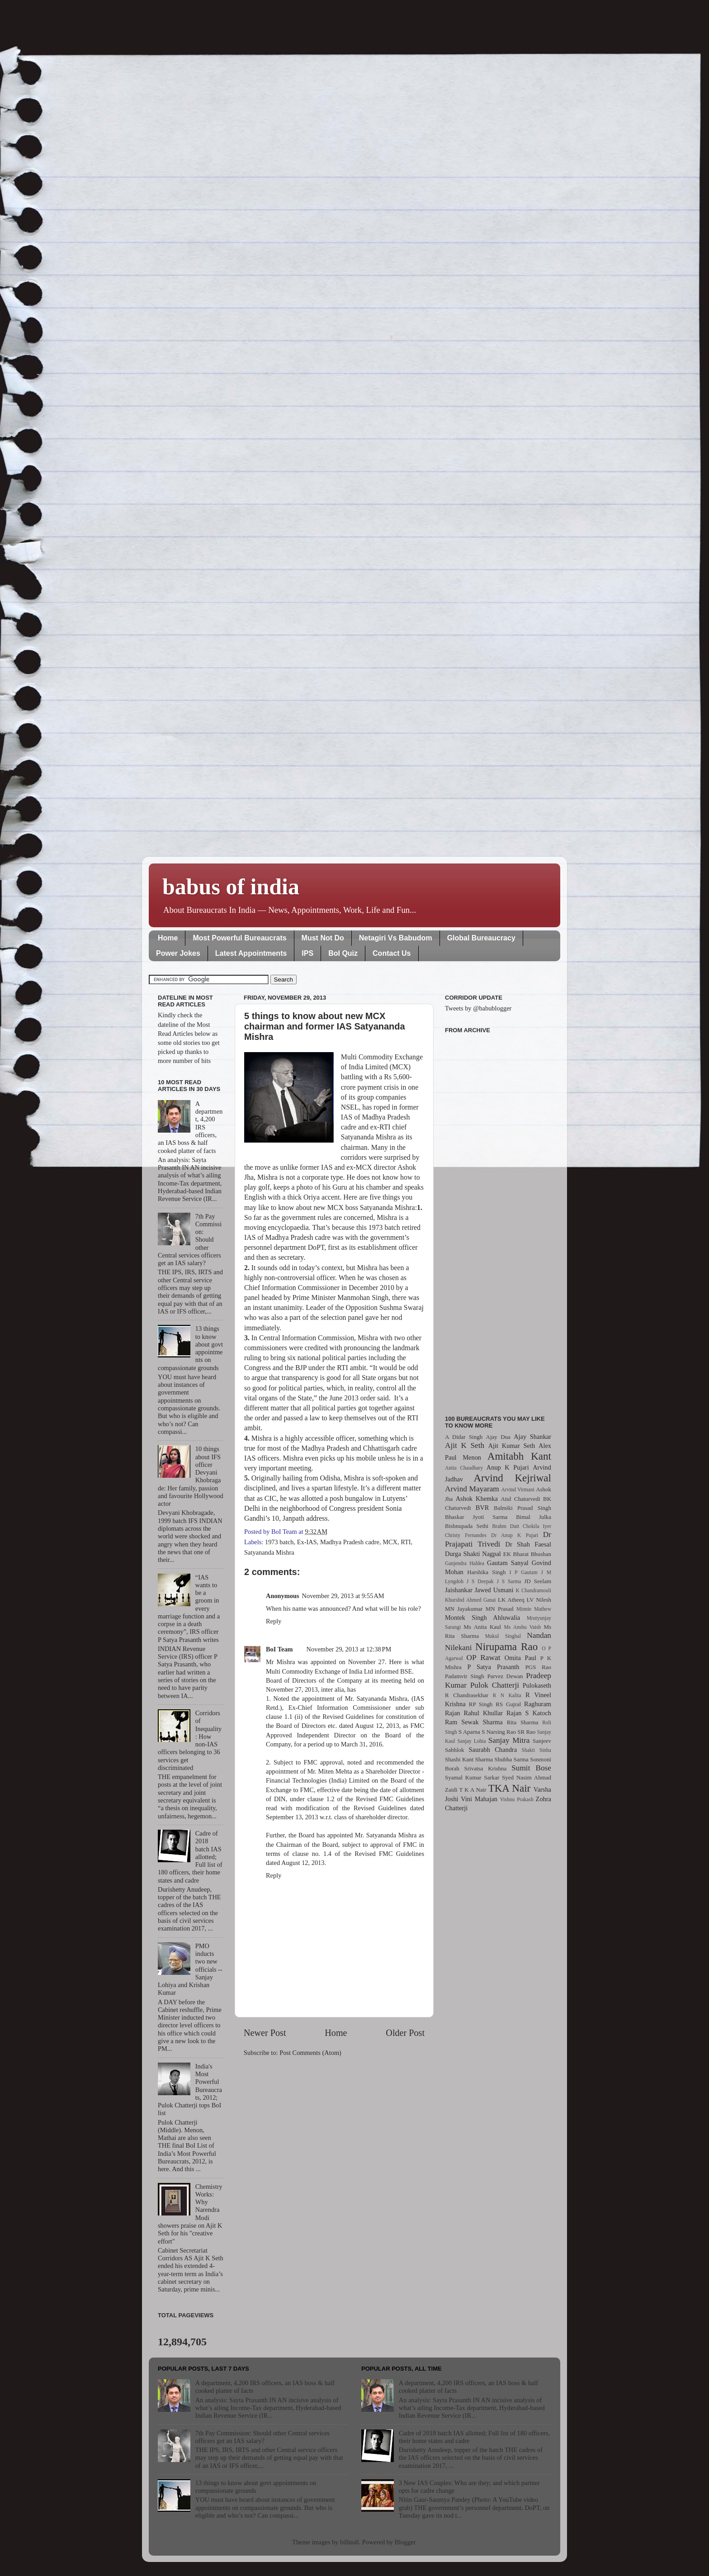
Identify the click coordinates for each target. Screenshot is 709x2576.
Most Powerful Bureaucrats (239, 938)
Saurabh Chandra (493, 1749)
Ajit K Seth (464, 1445)
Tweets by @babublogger (478, 1008)
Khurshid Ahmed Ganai (470, 1600)
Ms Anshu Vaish (522, 1627)
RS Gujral (508, 1704)
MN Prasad (500, 1608)
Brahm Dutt (505, 1526)
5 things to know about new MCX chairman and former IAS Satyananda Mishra (324, 1026)
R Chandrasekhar (466, 1695)
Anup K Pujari (508, 1467)
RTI (406, 1542)
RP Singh (481, 1704)
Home (168, 938)
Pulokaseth (537, 1685)
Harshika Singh (486, 1572)
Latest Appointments (251, 953)
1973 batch (279, 1542)
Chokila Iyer (537, 1526)
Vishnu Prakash (517, 1799)
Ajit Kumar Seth (511, 1445)
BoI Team (279, 1649)
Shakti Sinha (536, 1750)
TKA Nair (509, 1788)
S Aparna (469, 1731)
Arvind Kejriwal (512, 1478)
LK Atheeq (511, 1599)
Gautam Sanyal (508, 1562)
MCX (390, 1542)
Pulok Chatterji (494, 1685)
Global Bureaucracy (481, 938)
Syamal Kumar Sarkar (472, 1777)
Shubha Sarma (511, 1759)
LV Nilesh (539, 1599)
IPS (307, 953)
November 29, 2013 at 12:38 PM (349, 1649)
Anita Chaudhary (464, 1468)
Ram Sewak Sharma (474, 1722)
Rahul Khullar (483, 1713)
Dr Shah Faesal (528, 1544)
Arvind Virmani (517, 1489)
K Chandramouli (533, 1590)
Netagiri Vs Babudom (395, 938)
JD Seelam (537, 1581)
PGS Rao (538, 1667)
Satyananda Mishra (269, 1552)
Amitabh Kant (519, 1456)
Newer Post (265, 2033)
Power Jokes (178, 953)
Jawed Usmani (494, 1590)
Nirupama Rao (506, 1646)
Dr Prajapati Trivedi (498, 1539)
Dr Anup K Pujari (514, 1535)
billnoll (349, 2542)
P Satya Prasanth (493, 1666)
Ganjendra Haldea (464, 1563)
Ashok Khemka (477, 1498)
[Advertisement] (498, 1219)
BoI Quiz (343, 953)
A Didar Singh (463, 1436)
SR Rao (526, 1731)
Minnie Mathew (533, 1609)
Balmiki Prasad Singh (522, 1507)
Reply (273, 1621)
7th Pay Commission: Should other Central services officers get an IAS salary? (262, 2436)
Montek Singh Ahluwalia (482, 1617)
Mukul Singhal (503, 1636)
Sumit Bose (531, 1768)
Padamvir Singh (464, 1676)
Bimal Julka (533, 1516)
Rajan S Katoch (528, 1713)
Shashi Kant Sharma (469, 1759)
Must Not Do (323, 938)
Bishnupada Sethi (466, 1526)
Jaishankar (459, 1590)
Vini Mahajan (479, 1799)
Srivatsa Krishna (485, 1768)
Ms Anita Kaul (482, 1626)
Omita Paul (520, 1657)
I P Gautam (524, 1572)
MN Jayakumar (463, 1608)
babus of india (230, 886)
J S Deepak (480, 1581)
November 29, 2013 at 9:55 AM (343, 1595)
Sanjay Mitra (509, 1740)
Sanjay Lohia (471, 1741)
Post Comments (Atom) (310, 2052)
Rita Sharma (523, 1722)
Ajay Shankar (532, 1436)
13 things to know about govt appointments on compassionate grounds (255, 2486)
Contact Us (392, 953)
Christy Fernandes (466, 1535)
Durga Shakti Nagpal (473, 1553)
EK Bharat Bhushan (527, 1554)
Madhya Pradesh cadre (349, 1542)
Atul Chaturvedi (520, 1498)
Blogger (405, 2542)
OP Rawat (484, 1657)
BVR (482, 1507)
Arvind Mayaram (472, 1489)
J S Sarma (508, 1581)
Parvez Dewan (505, 1676)
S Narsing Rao (499, 1731)
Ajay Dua (498, 1436)
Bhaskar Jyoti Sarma (476, 1516)
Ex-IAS (307, 1542)
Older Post (405, 2033)
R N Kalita (507, 1695)
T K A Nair (472, 1789)
